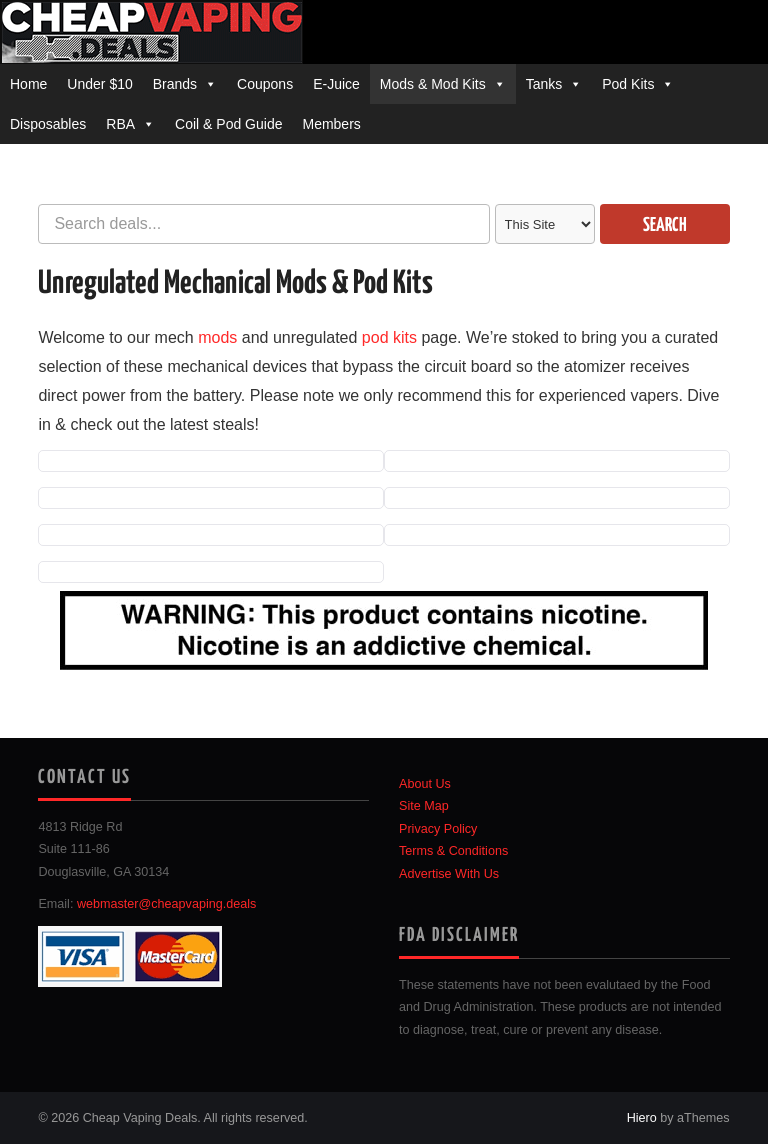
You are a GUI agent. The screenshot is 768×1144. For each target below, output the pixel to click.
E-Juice (336, 84)
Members (331, 124)
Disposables (48, 124)
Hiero (642, 1118)
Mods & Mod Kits (433, 84)
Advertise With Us (449, 874)
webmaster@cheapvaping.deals (166, 904)
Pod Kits (628, 84)
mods (217, 337)
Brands (175, 84)
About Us (425, 784)
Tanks (544, 84)
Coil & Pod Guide (228, 124)
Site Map (424, 806)
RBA (120, 124)
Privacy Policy (438, 829)
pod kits (389, 337)
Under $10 (99, 84)
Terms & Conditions (453, 851)
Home (28, 84)
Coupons (265, 84)
